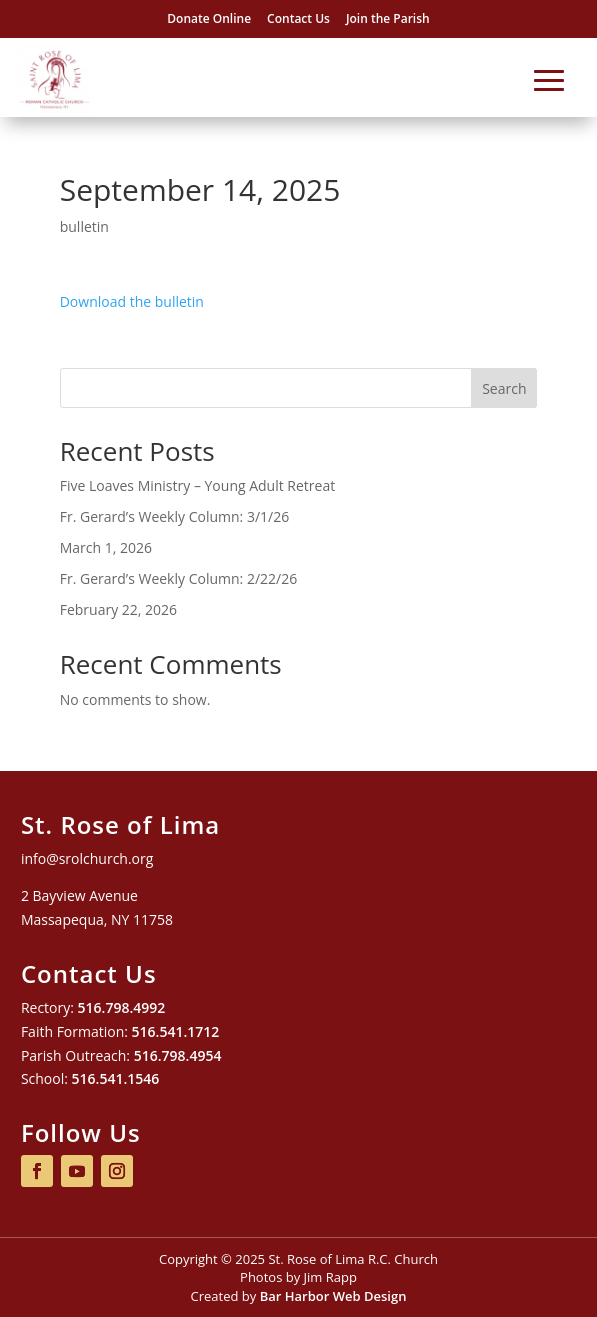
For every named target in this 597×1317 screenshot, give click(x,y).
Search (504, 388)
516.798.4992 (122, 1007)
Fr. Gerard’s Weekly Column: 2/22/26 (178, 578)
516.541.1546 (116, 1078)
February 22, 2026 (118, 609)
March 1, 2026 (106, 547)
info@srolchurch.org (87, 858)
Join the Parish (388, 18)
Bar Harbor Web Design (333, 1296)
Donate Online (209, 18)
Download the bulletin (132, 301)
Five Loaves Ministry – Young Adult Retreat (198, 485)
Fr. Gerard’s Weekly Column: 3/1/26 (174, 516)
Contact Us (298, 18)
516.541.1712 (176, 1031)
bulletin (84, 226)
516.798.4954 (178, 1055)
